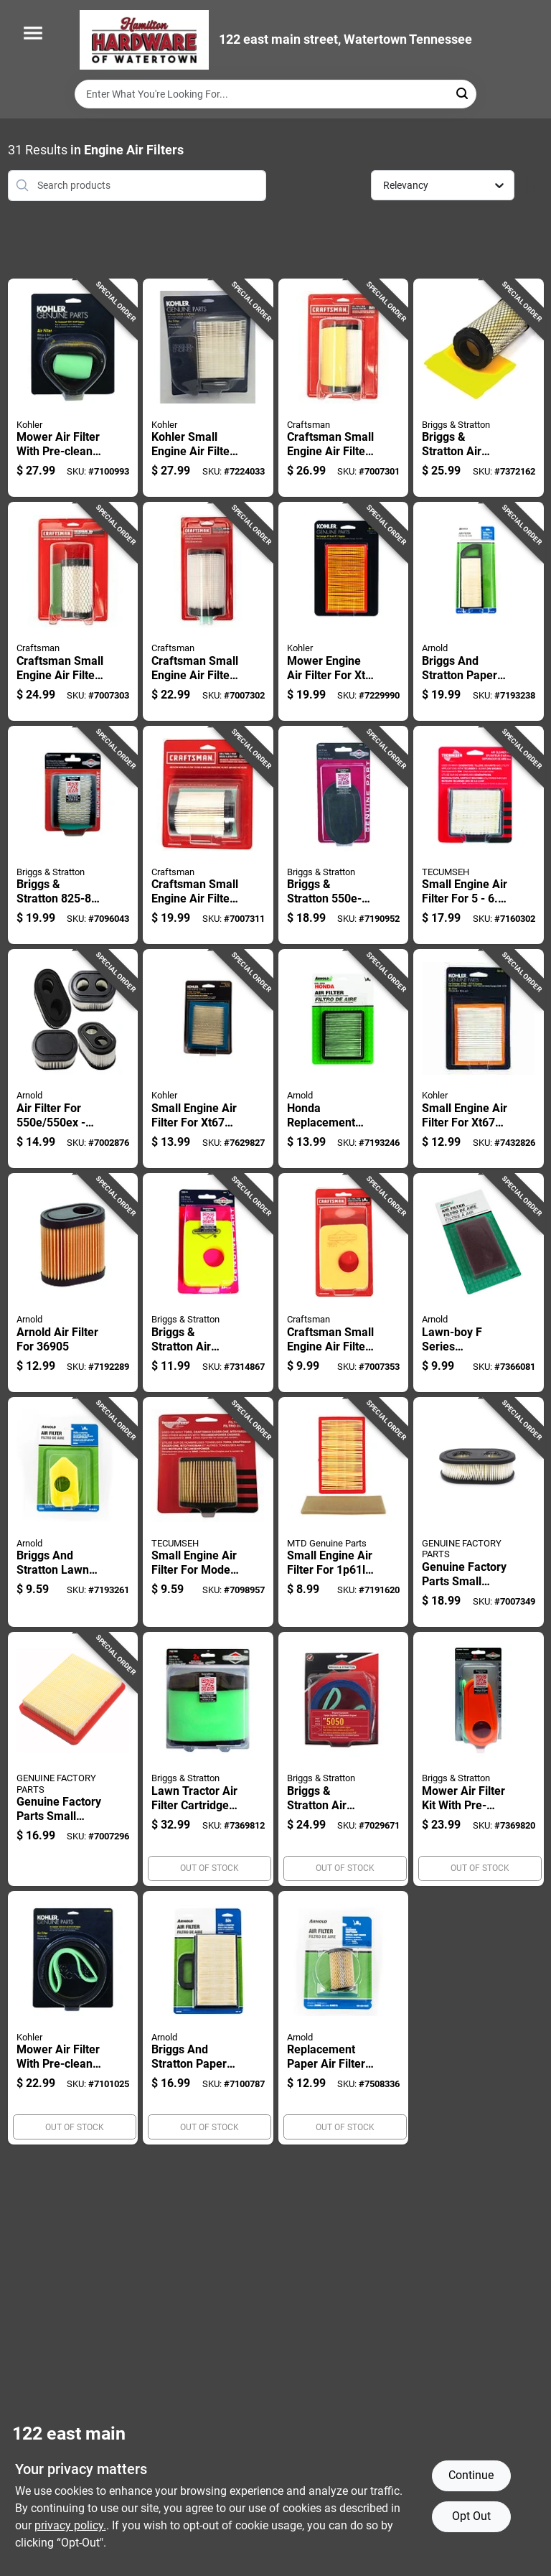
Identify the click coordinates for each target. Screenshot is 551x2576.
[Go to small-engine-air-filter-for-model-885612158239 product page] (478, 1058)
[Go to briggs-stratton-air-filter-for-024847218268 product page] (208, 1282)
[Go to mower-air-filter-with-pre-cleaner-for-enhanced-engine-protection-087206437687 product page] (73, 388)
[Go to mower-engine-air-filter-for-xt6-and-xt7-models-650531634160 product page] (343, 611)
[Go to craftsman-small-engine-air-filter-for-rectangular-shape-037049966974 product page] (343, 1282)
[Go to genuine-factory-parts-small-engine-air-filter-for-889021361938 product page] (73, 1759)
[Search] (463, 93)
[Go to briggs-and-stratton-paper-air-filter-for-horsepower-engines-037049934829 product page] (478, 611)
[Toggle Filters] (532, 185)
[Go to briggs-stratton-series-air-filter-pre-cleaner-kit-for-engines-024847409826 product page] (73, 835)
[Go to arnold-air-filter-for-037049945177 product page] (73, 1282)
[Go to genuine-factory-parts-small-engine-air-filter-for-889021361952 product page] (478, 1512)
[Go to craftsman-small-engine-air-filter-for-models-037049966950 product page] (208, 611)
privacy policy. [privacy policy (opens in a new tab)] (70, 2525)
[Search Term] (275, 94)
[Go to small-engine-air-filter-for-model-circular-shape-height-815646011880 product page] (208, 1512)
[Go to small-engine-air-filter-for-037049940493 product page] (343, 1512)
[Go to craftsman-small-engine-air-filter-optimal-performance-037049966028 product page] (73, 611)
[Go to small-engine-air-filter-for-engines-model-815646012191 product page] (478, 835)
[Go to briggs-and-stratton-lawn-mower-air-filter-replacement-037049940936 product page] (73, 1512)
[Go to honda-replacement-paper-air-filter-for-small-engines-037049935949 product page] (343, 1058)
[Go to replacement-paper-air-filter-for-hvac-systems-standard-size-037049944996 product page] (343, 2018)
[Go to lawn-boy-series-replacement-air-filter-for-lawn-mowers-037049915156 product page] (478, 1282)
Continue (471, 2475)
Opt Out (471, 2516)
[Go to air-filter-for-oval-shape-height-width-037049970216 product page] (73, 1058)
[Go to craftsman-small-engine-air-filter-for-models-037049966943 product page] (208, 835)
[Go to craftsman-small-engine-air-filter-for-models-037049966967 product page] (343, 388)
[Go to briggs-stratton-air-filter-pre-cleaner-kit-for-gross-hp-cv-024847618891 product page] (478, 388)
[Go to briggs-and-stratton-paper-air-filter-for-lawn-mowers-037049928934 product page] (208, 2018)
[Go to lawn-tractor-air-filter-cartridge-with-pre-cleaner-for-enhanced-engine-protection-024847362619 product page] (208, 1759)
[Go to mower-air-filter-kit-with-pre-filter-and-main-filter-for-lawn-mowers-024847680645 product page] (478, 1759)
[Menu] (33, 33)
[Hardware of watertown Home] (144, 40)
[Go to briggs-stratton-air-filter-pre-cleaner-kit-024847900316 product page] (343, 1759)
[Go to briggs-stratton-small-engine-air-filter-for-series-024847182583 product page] (343, 835)
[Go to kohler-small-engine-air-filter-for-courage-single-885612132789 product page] (208, 388)
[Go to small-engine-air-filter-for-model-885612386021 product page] (208, 1058)
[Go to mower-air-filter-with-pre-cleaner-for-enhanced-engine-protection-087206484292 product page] (73, 2018)
